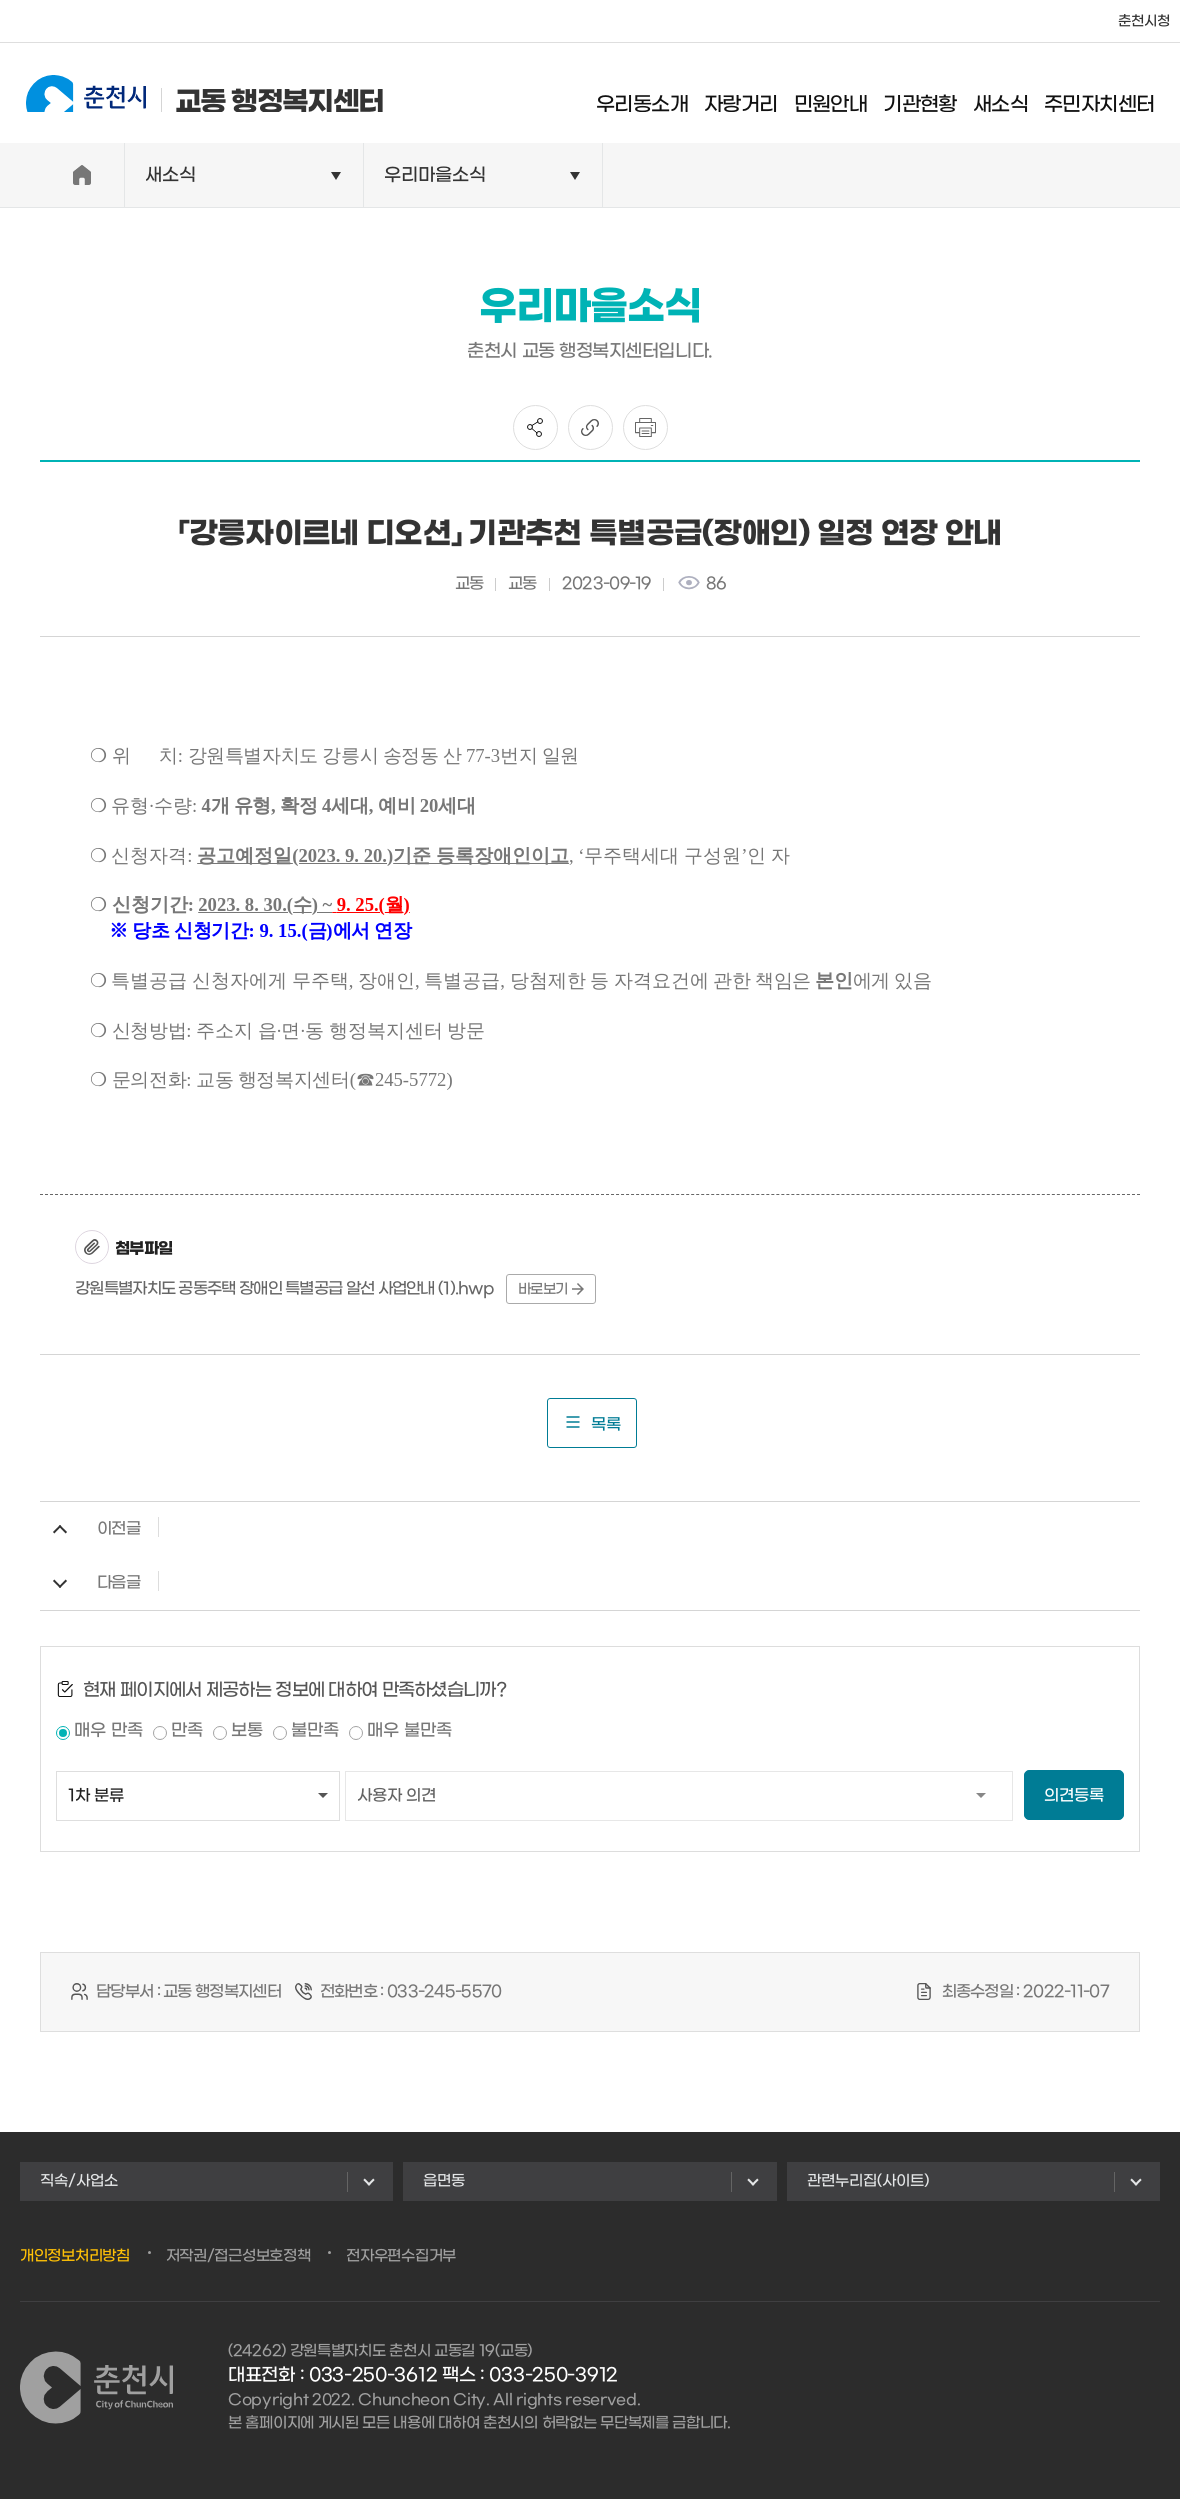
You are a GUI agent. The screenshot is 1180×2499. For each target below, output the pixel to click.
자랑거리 (757, 95)
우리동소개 (658, 95)
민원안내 (846, 95)
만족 (187, 1731)
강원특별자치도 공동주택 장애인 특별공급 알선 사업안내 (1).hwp (284, 1288)
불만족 (315, 1731)
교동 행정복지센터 (189, 92)
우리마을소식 (435, 175)
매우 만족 (108, 1731)
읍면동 (444, 2181)
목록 (592, 1423)
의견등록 (1074, 1795)
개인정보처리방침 (75, 2256)
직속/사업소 (79, 2181)
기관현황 (936, 95)
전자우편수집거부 (401, 2256)
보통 (247, 1731)
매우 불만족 (409, 1731)
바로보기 (551, 1289)
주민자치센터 (1115, 95)
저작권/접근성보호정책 (238, 2256)
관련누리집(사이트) (868, 2181)
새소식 (1015, 95)
